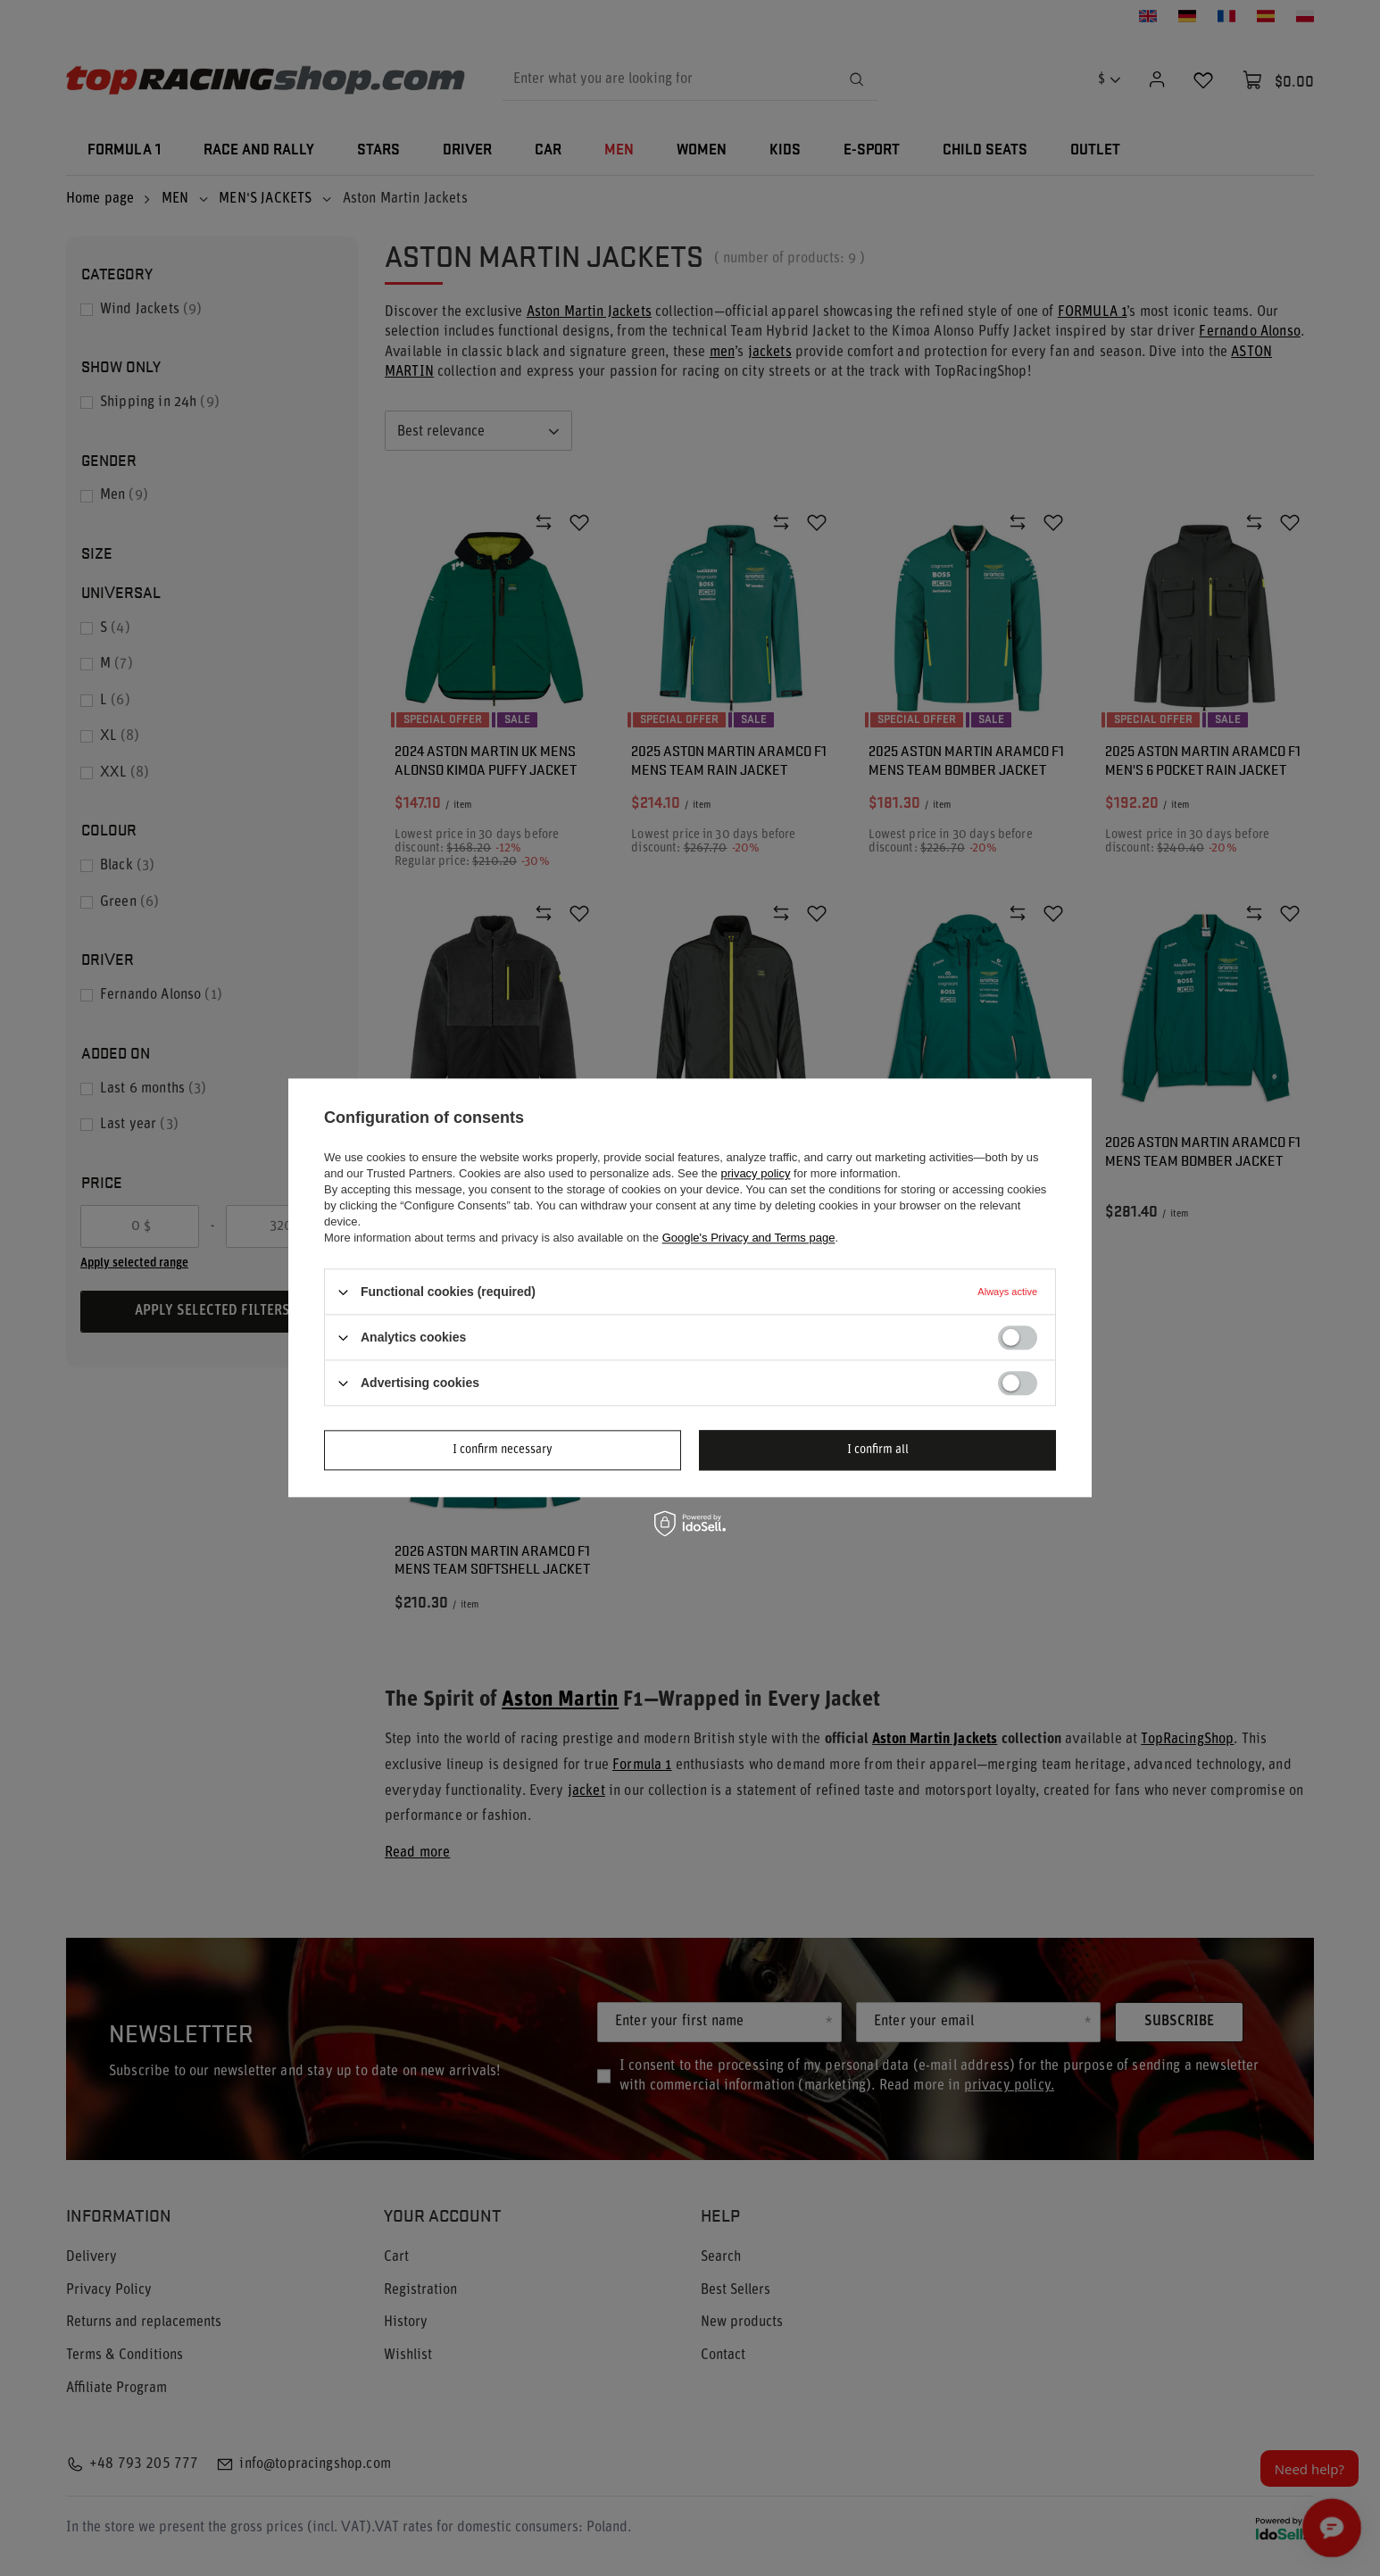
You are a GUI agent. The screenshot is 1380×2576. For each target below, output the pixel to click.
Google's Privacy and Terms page (748, 1237)
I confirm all (878, 1450)
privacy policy (755, 1173)
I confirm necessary (503, 1450)
